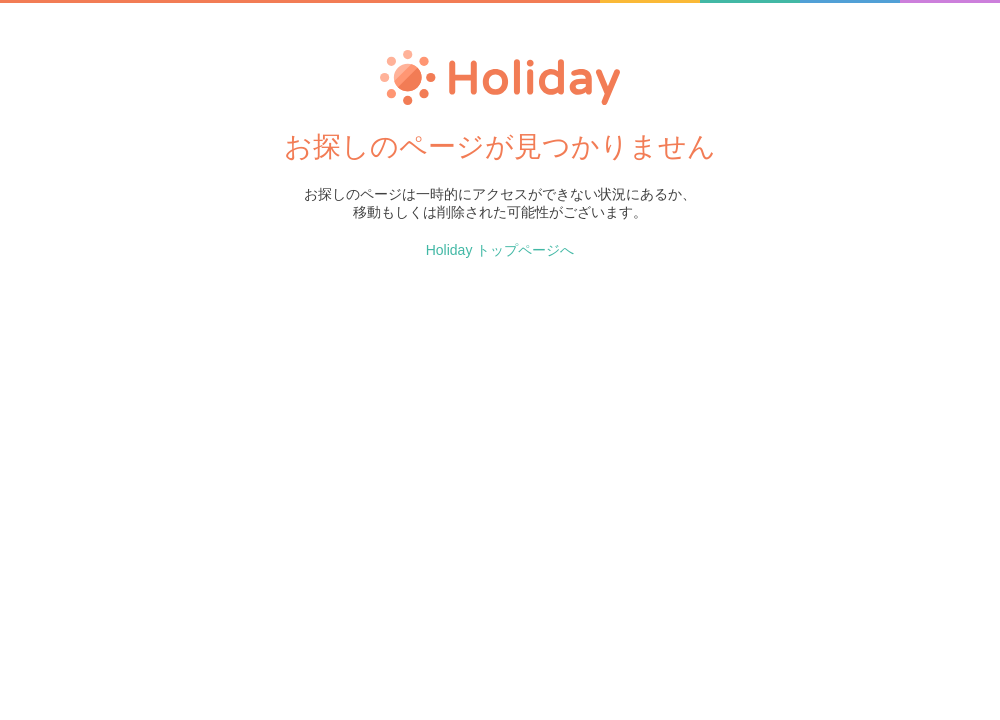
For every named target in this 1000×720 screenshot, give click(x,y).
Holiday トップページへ (500, 250)
